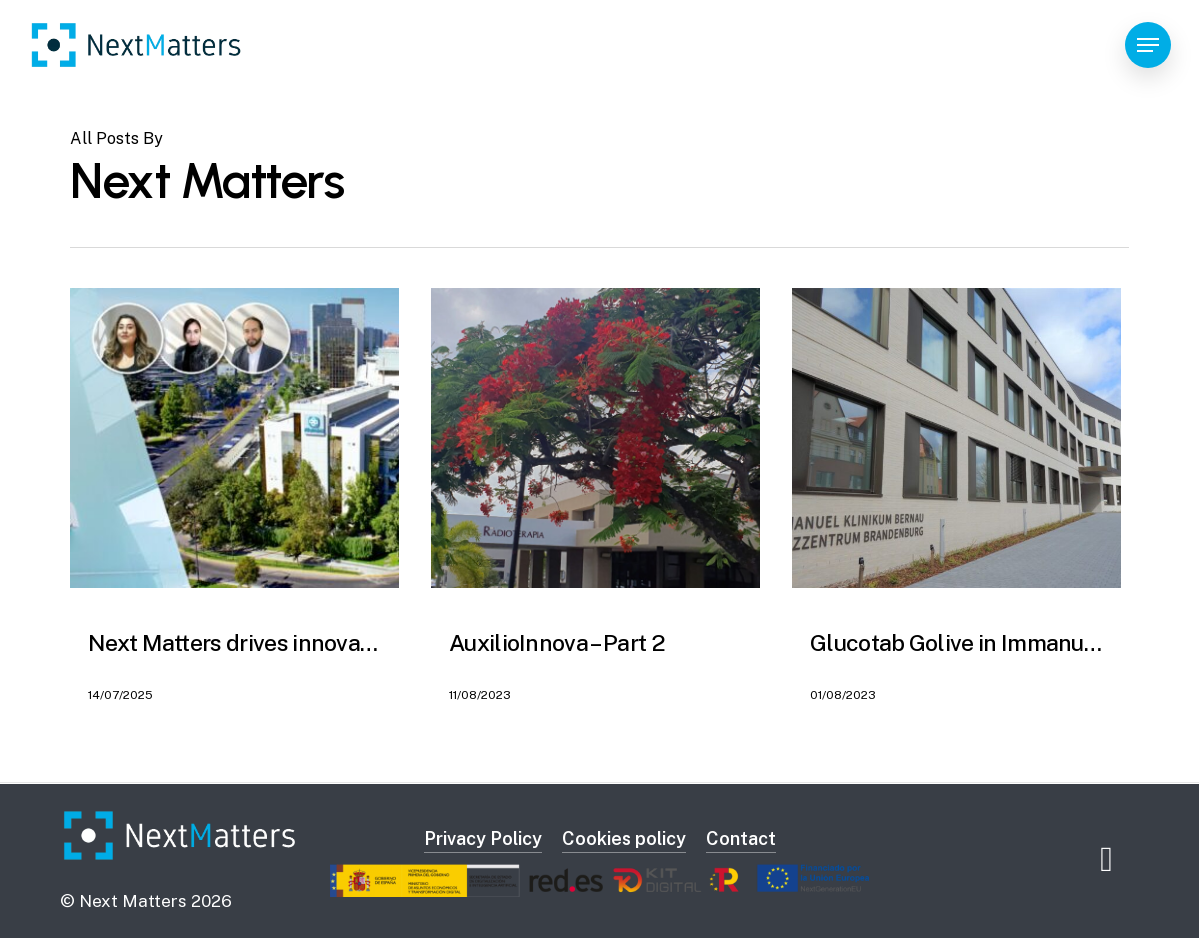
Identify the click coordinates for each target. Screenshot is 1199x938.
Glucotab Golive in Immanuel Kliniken (1000, 642)
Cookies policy (624, 838)
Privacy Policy (483, 838)
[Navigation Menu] (1148, 45)
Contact (741, 838)
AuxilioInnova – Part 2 (557, 642)
